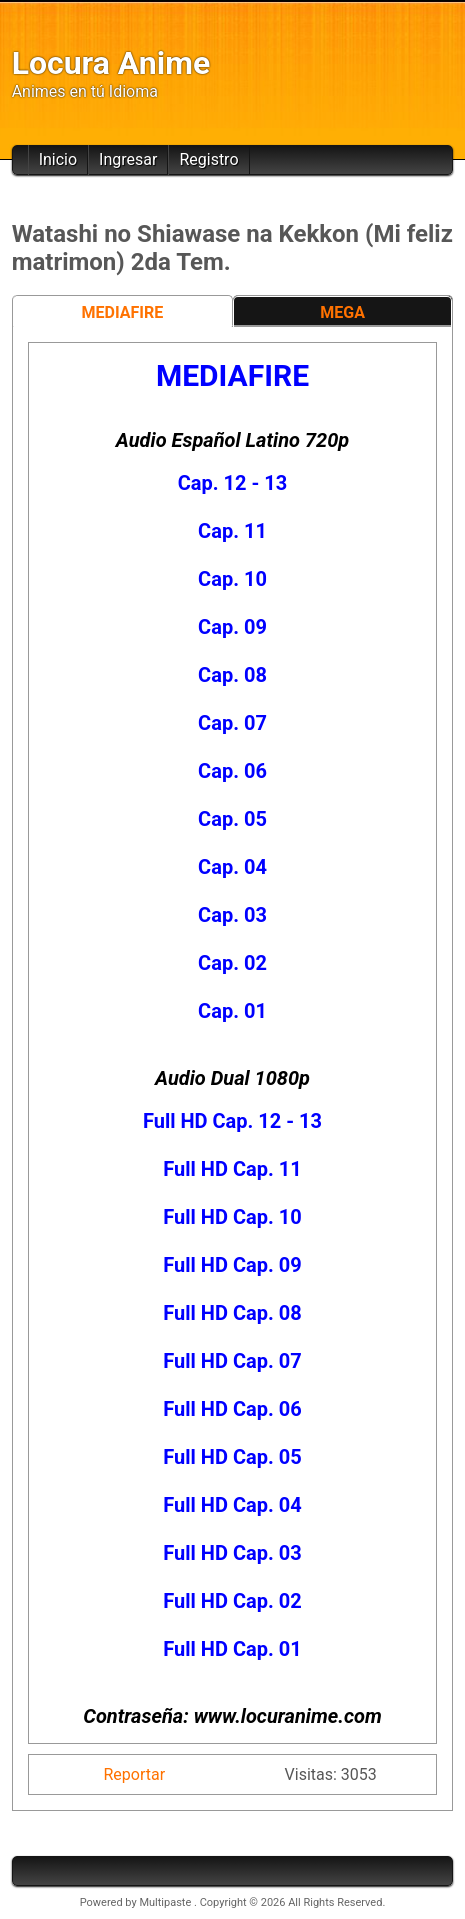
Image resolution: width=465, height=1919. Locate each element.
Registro (208, 159)
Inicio (58, 159)
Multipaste (166, 1902)
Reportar (135, 1774)
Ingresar (128, 159)
